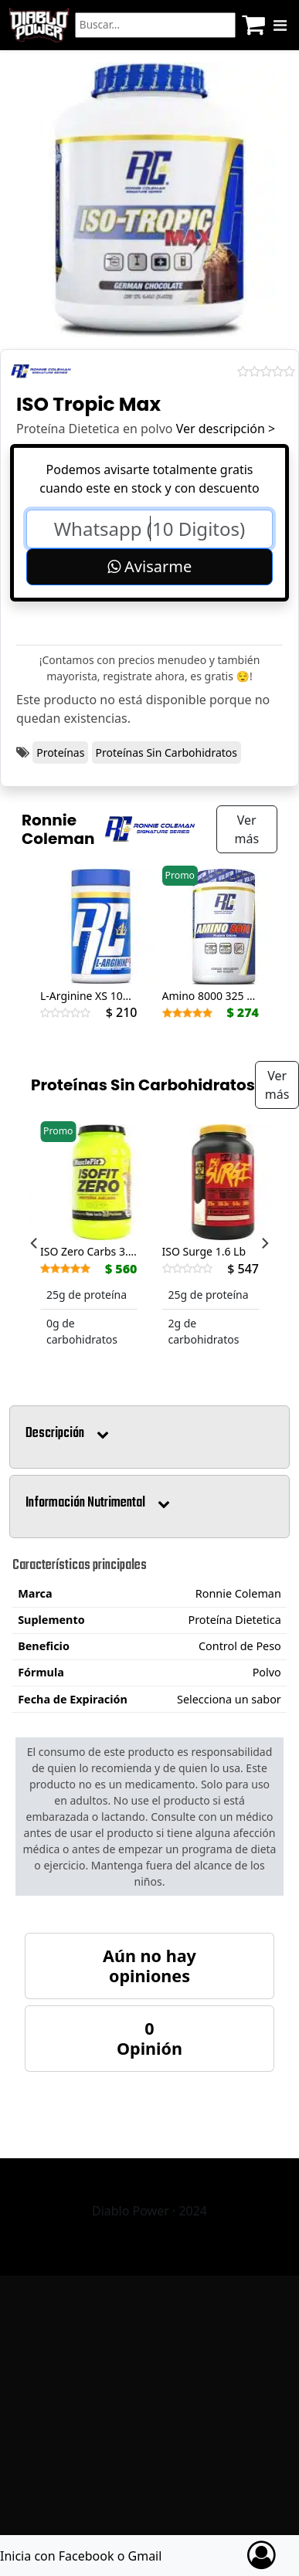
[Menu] (280, 25)
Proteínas (60, 752)
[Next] (264, 1243)
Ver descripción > (226, 428)
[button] (149, 1437)
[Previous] (34, 1243)
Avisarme (149, 566)
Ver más (246, 829)
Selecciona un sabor (229, 1699)
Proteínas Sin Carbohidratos (166, 752)
